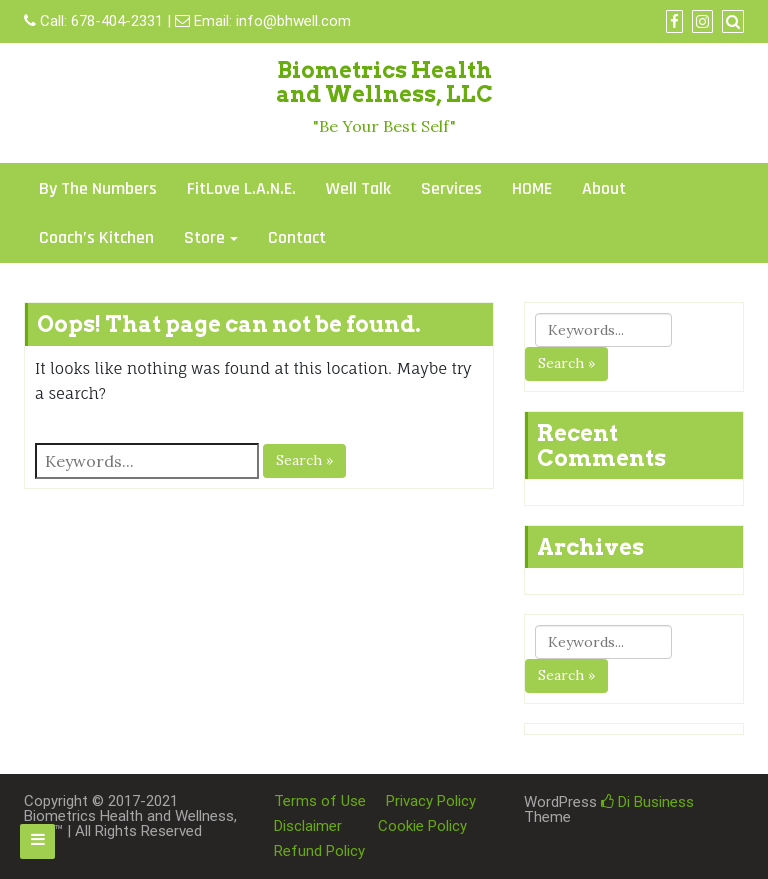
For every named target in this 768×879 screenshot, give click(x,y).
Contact (297, 237)
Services (451, 188)
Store (204, 237)
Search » (304, 460)
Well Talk (358, 188)
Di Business (647, 802)
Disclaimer (308, 826)
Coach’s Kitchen (96, 237)
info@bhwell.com (293, 21)
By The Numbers (98, 188)
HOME (532, 188)
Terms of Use (320, 801)
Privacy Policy (431, 801)
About (604, 188)
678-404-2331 (117, 21)
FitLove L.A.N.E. (241, 188)
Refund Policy (319, 851)
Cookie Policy (422, 826)
